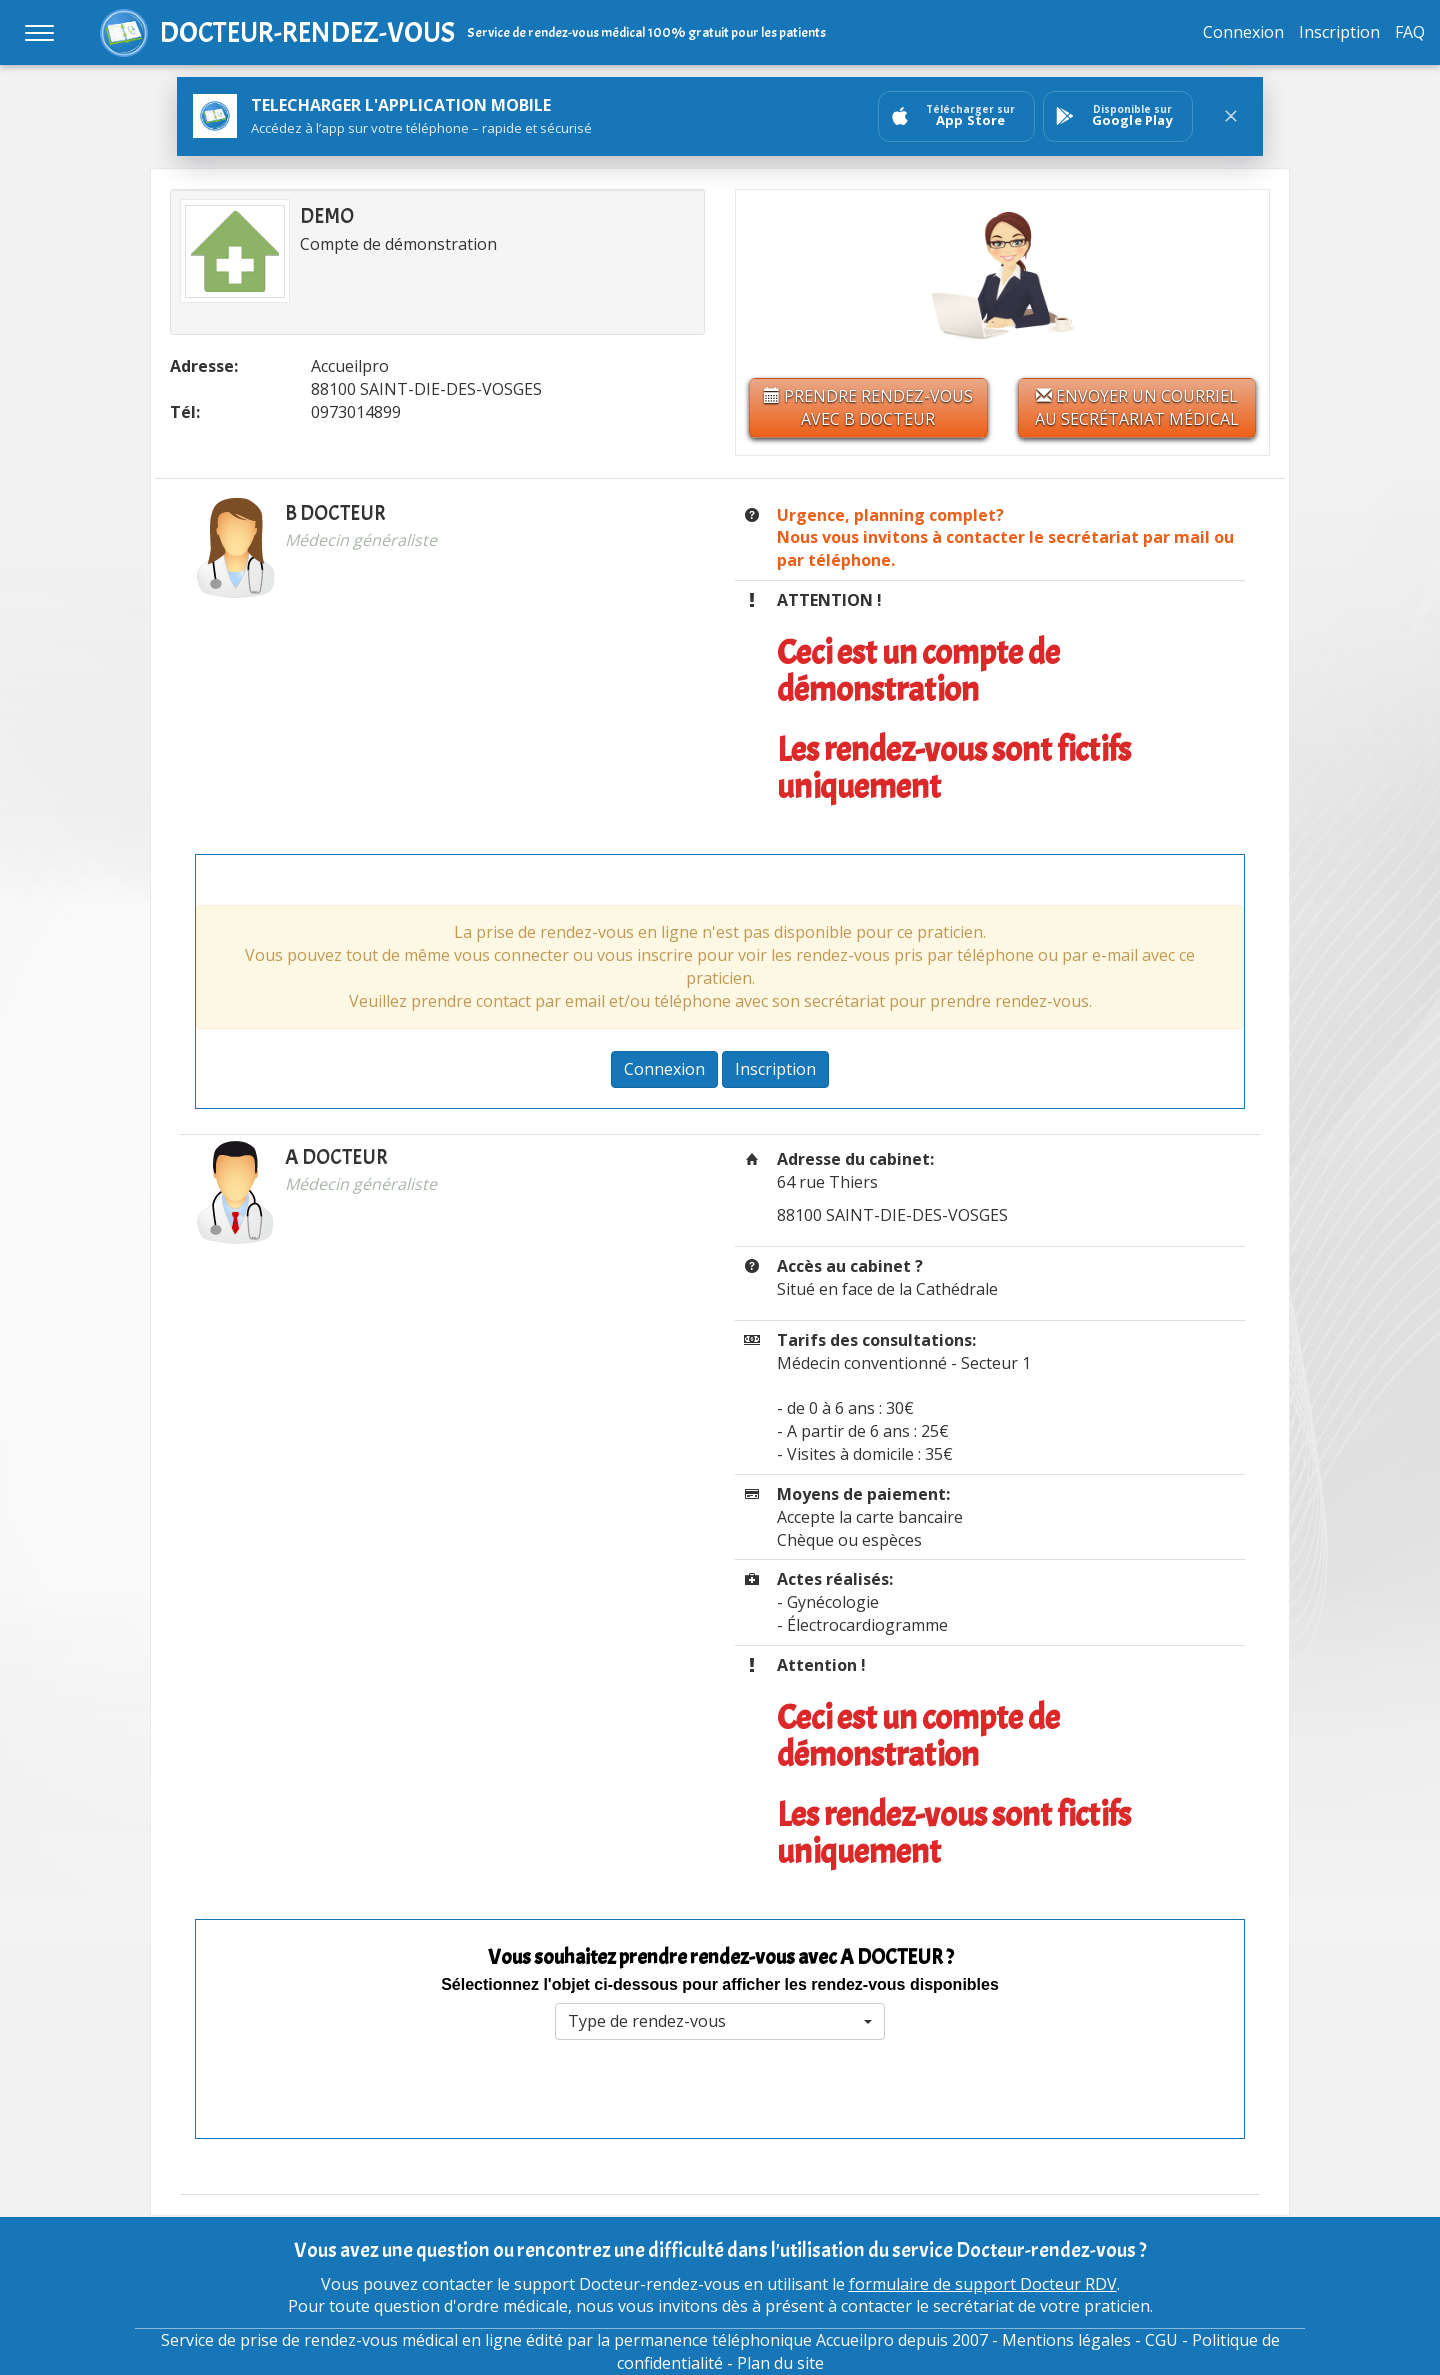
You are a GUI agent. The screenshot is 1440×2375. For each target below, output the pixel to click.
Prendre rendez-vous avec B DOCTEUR (868, 407)
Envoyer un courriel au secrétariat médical (1137, 407)
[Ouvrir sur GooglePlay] (1118, 116)
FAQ (1410, 32)
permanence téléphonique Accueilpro (754, 2340)
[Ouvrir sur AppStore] (956, 116)
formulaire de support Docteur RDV (983, 2284)
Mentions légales (1066, 2340)
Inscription (1339, 32)
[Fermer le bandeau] (1231, 116)
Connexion (1243, 32)
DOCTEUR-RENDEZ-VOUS (307, 32)
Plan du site (780, 2363)
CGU (1161, 2340)
